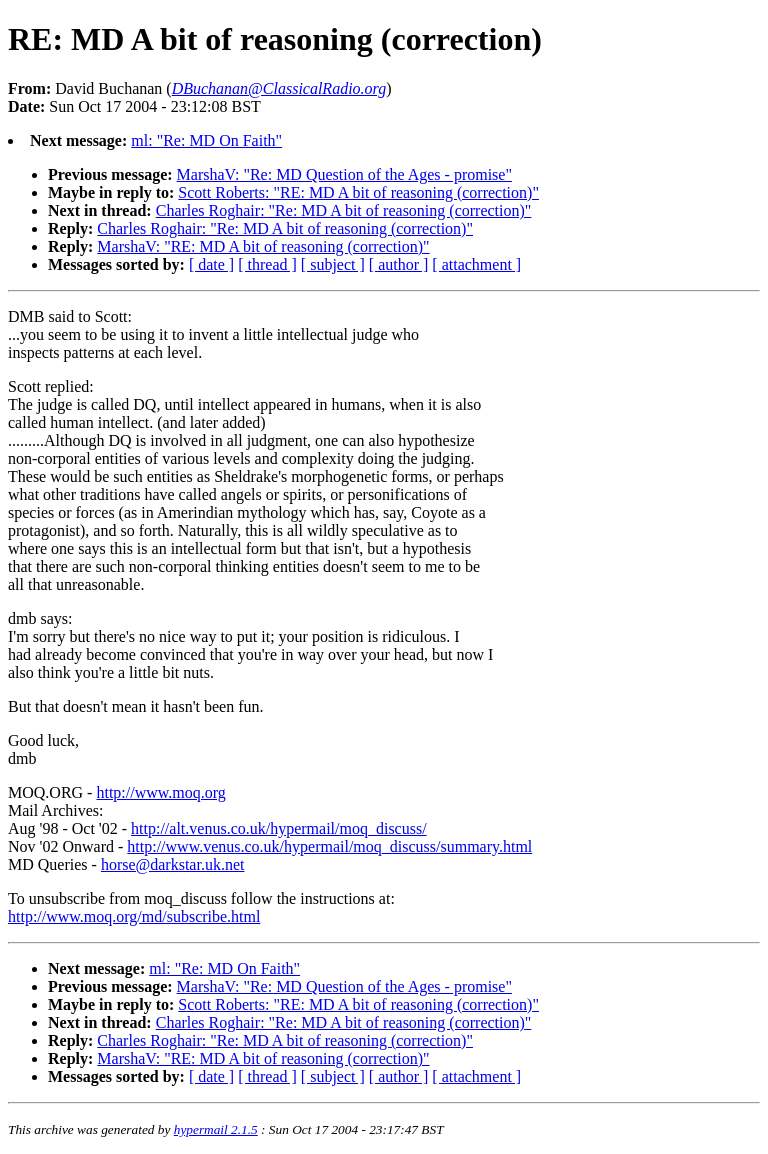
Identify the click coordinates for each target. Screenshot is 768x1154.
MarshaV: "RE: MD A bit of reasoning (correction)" (263, 246)
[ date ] (211, 264)
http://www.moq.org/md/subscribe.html (134, 916)
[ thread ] (267, 264)
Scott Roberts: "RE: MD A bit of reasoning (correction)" (358, 192)
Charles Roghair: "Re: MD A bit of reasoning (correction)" (344, 210)
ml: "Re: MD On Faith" (206, 140)
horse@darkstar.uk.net (173, 864)
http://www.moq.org (160, 792)
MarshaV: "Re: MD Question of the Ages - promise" (344, 174)
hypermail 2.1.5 (216, 1129)
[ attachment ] (476, 264)
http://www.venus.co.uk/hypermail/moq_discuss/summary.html (329, 846)
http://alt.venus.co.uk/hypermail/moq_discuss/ (279, 828)
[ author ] (399, 264)
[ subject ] (333, 264)
